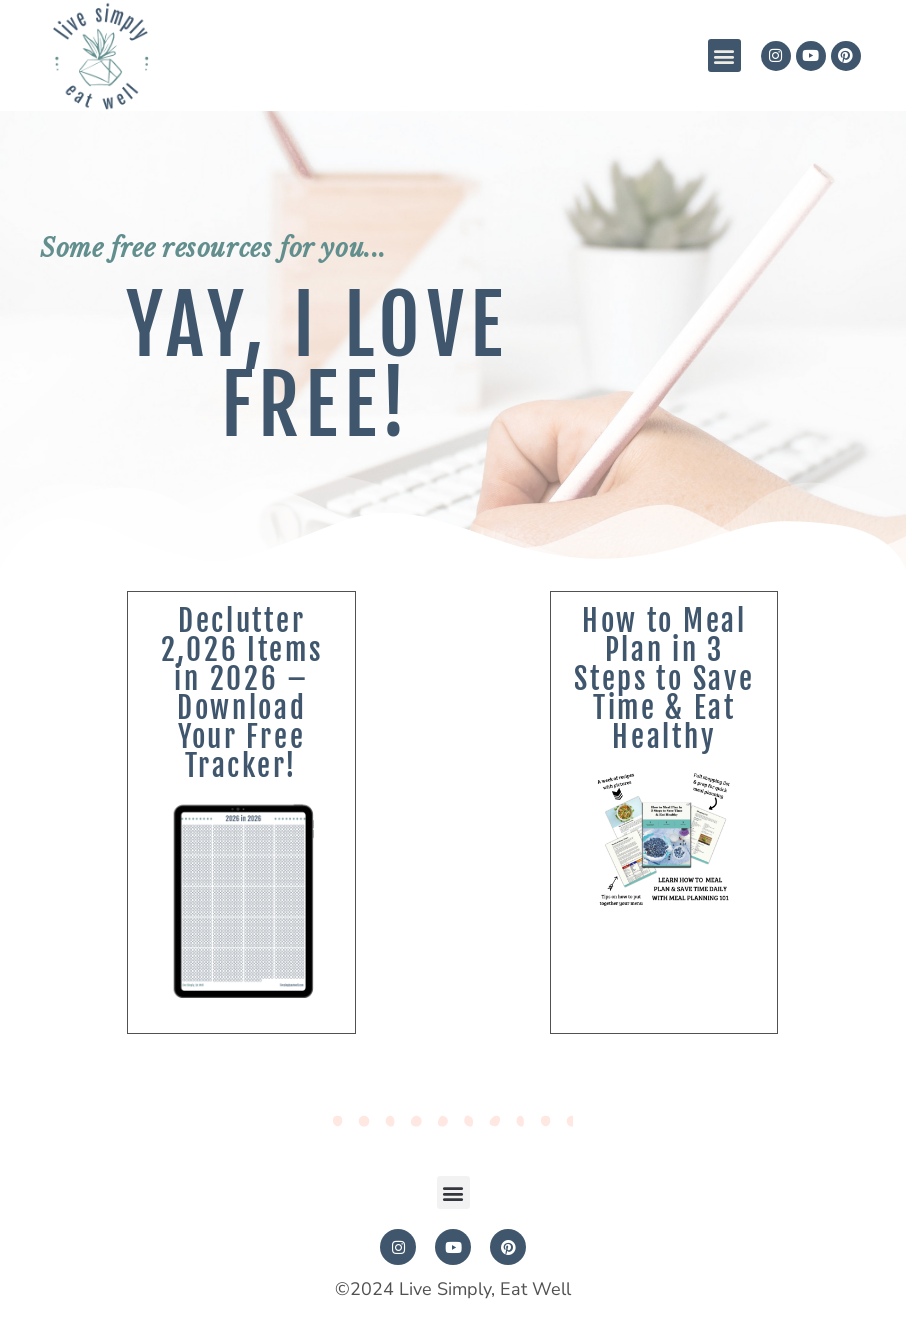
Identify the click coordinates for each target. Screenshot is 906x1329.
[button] (724, 55)
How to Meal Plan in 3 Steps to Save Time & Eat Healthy (664, 679)
